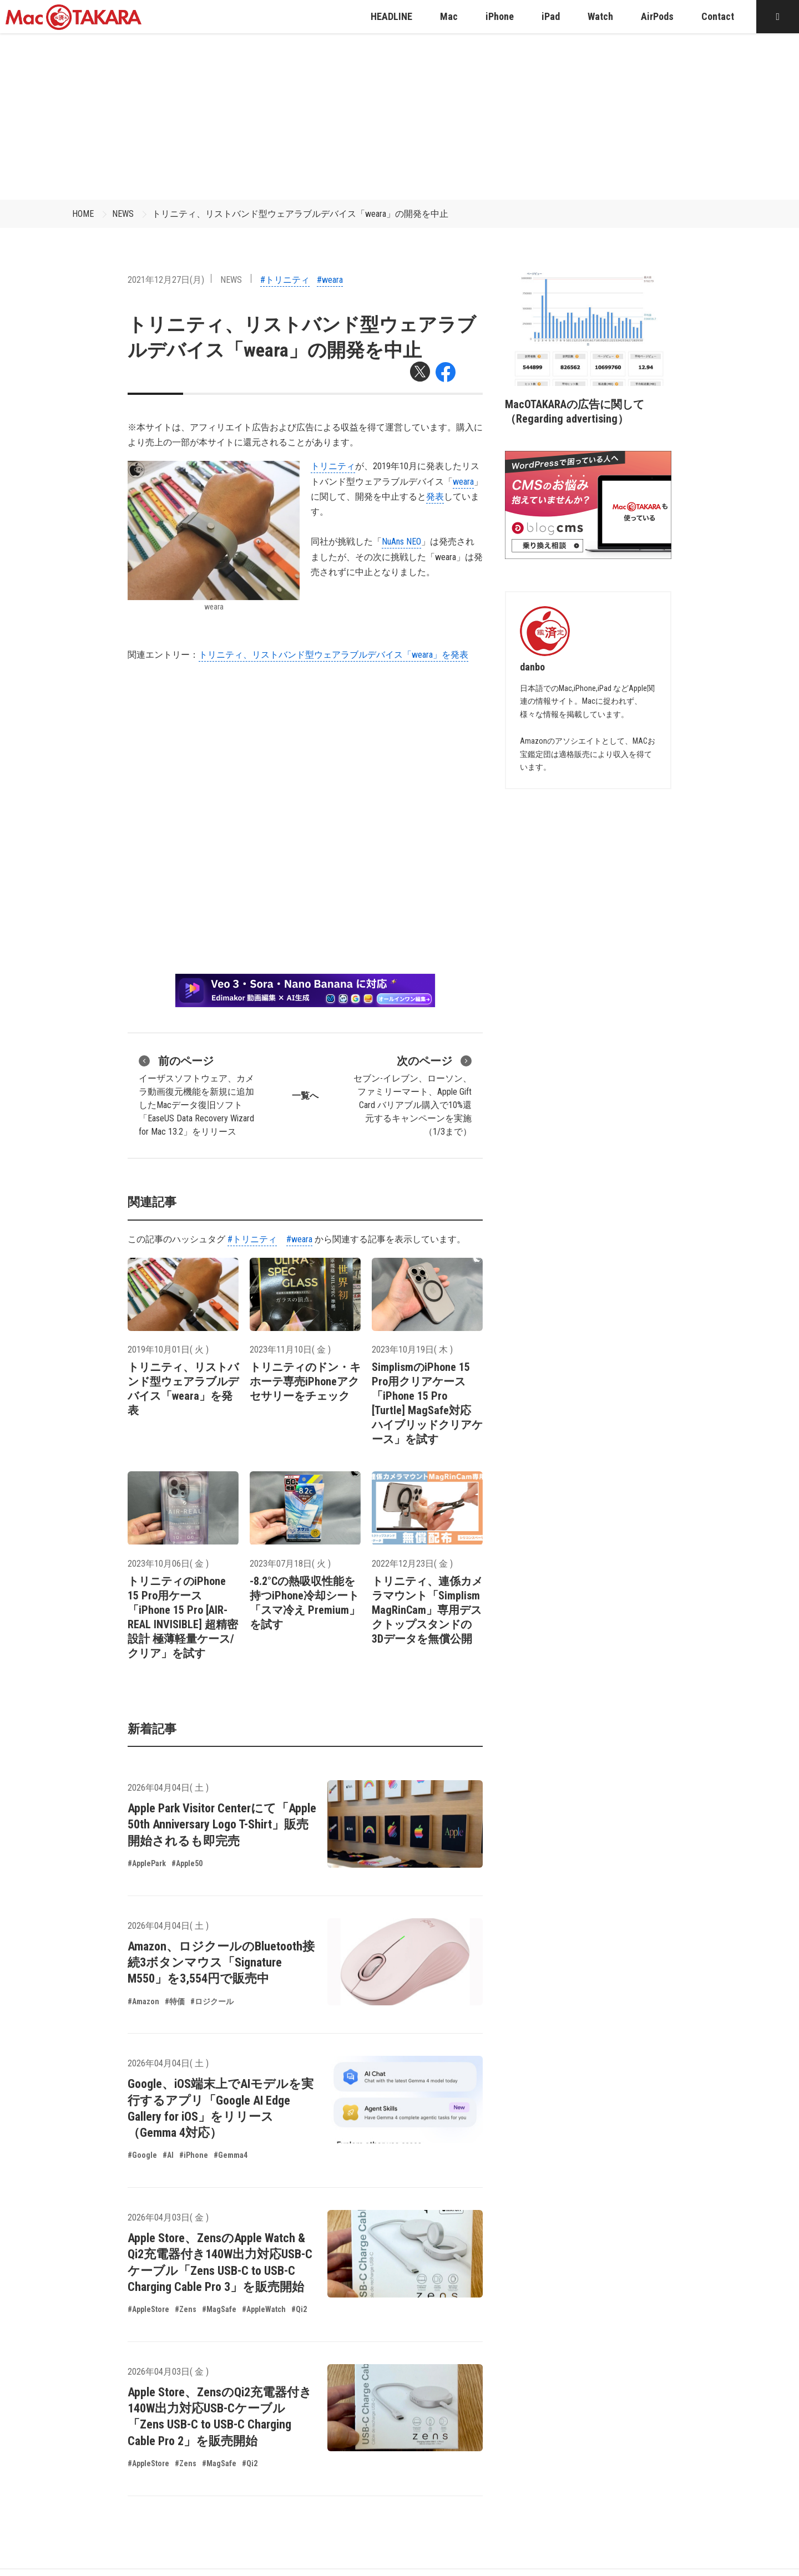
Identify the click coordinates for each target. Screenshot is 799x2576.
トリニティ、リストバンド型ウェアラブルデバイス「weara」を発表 (333, 654)
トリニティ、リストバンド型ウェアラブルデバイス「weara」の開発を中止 (300, 214)
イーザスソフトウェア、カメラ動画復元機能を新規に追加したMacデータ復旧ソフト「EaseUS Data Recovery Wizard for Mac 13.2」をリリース (196, 1095)
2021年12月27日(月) (166, 280)
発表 (435, 496)
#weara (330, 280)
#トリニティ (285, 280)
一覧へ (305, 1095)
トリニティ (333, 466)
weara (463, 481)
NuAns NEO (401, 541)
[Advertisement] (399, 116)
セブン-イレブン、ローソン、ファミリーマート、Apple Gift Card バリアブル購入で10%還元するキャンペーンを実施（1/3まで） (412, 1095)
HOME (83, 214)
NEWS (123, 214)
